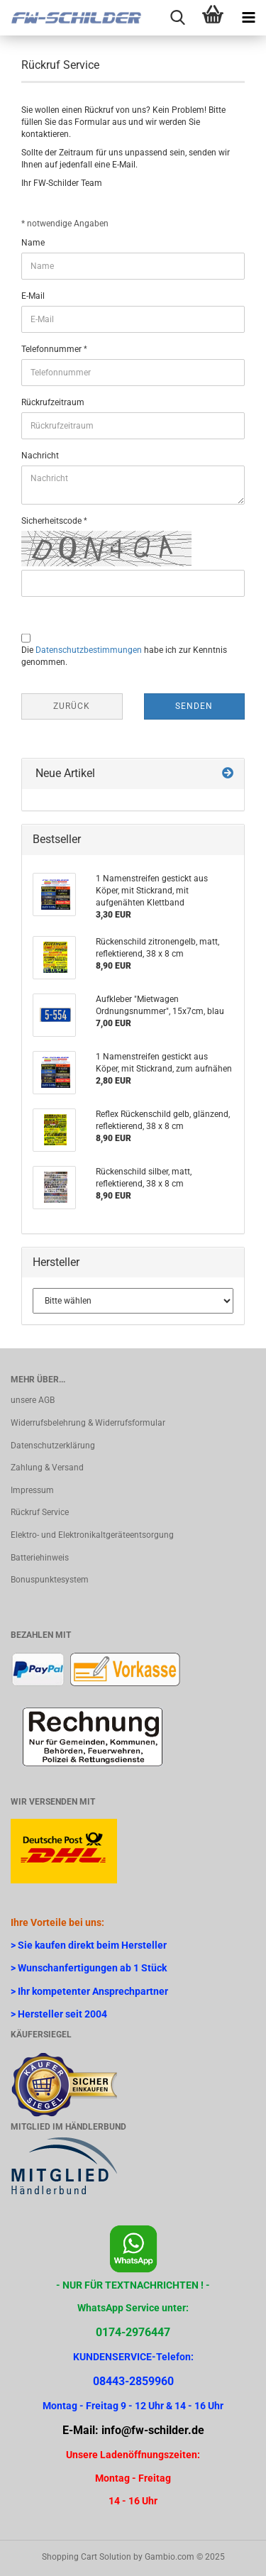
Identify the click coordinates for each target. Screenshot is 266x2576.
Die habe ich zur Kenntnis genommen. (124, 656)
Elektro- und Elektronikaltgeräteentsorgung (92, 1535)
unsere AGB (33, 1400)
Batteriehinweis (40, 1558)
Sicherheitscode (52, 521)
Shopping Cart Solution (86, 2557)
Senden (194, 706)
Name (33, 243)
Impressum (32, 1490)
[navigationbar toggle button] (248, 17)
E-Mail (33, 296)
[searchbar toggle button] (177, 17)
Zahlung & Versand (47, 1468)
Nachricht (40, 456)
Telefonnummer (52, 349)
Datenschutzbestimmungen (88, 650)
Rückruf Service (40, 1512)
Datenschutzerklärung (53, 1446)
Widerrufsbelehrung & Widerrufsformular (88, 1423)
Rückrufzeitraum (52, 402)
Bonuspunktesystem (50, 1580)
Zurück (71, 706)
